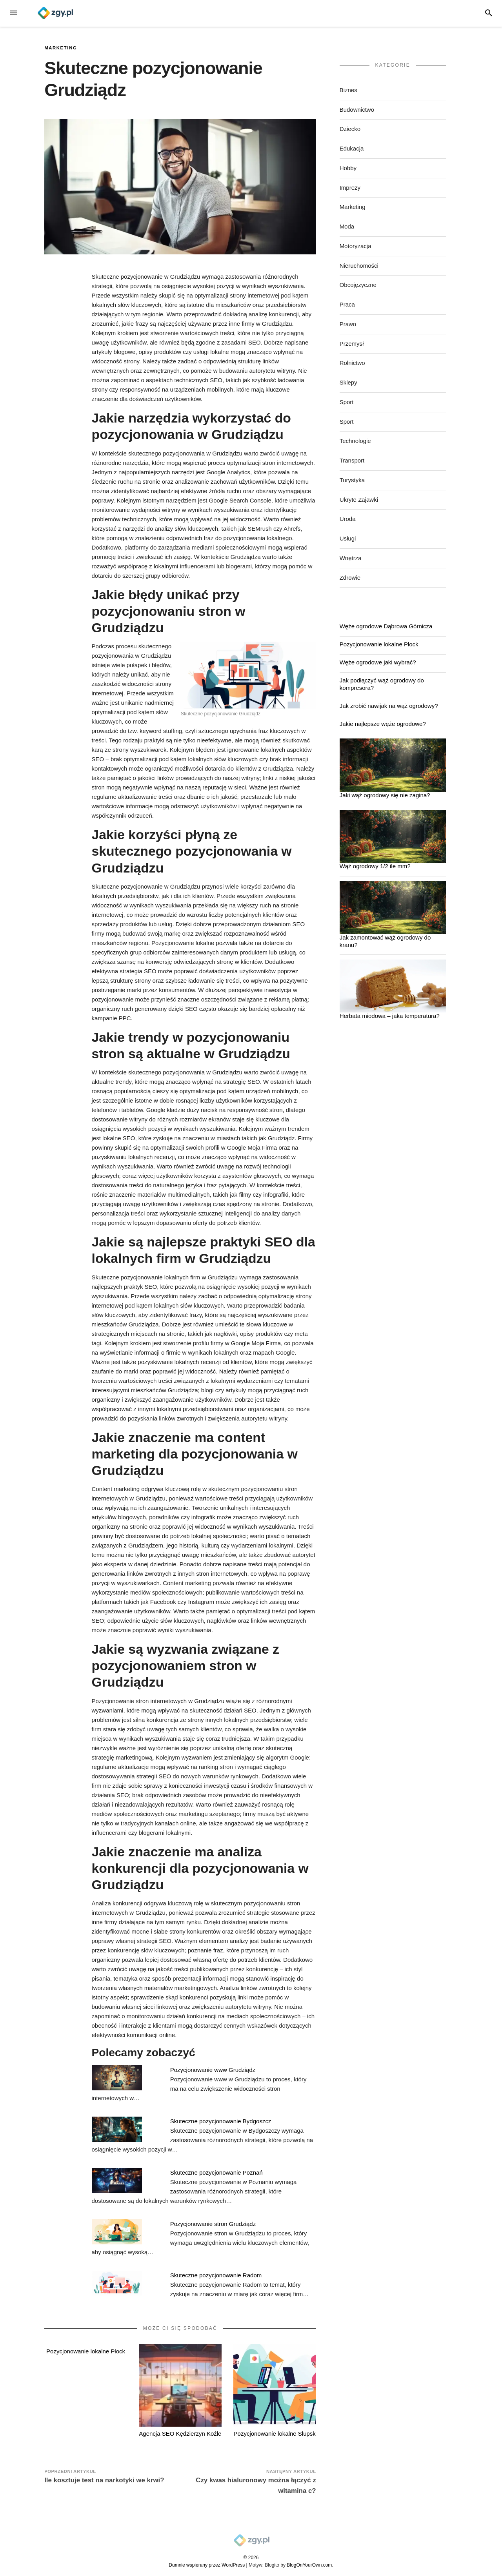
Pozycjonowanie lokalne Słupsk (275, 2433)
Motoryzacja (355, 246)
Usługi (348, 538)
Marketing (60, 47)
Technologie (355, 440)
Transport (352, 460)
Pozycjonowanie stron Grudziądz (213, 2223)
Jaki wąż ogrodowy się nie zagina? (385, 795)
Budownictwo (357, 109)
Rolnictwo (352, 362)
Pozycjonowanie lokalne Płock (85, 2351)
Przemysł (352, 343)
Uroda (348, 518)
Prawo (348, 324)
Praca (347, 304)
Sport (347, 402)
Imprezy (350, 187)
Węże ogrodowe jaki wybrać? (378, 662)
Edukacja (352, 148)
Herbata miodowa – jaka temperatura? (390, 1015)
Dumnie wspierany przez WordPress (207, 2565)
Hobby (348, 168)
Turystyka (352, 480)
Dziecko (350, 128)
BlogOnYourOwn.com (309, 2565)
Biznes (348, 90)
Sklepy (348, 382)
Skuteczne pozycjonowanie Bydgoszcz (220, 2121)
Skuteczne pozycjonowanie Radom (216, 2275)
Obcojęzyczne (358, 284)
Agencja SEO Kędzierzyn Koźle (180, 2433)
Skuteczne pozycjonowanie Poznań (216, 2172)
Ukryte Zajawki (359, 499)
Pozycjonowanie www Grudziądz (213, 2069)
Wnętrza (351, 558)
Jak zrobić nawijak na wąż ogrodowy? (389, 705)
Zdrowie (350, 577)
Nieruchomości (359, 265)
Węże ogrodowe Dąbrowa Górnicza (386, 626)
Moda (347, 226)
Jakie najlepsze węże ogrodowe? (383, 723)
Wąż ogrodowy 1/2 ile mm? (375, 866)
